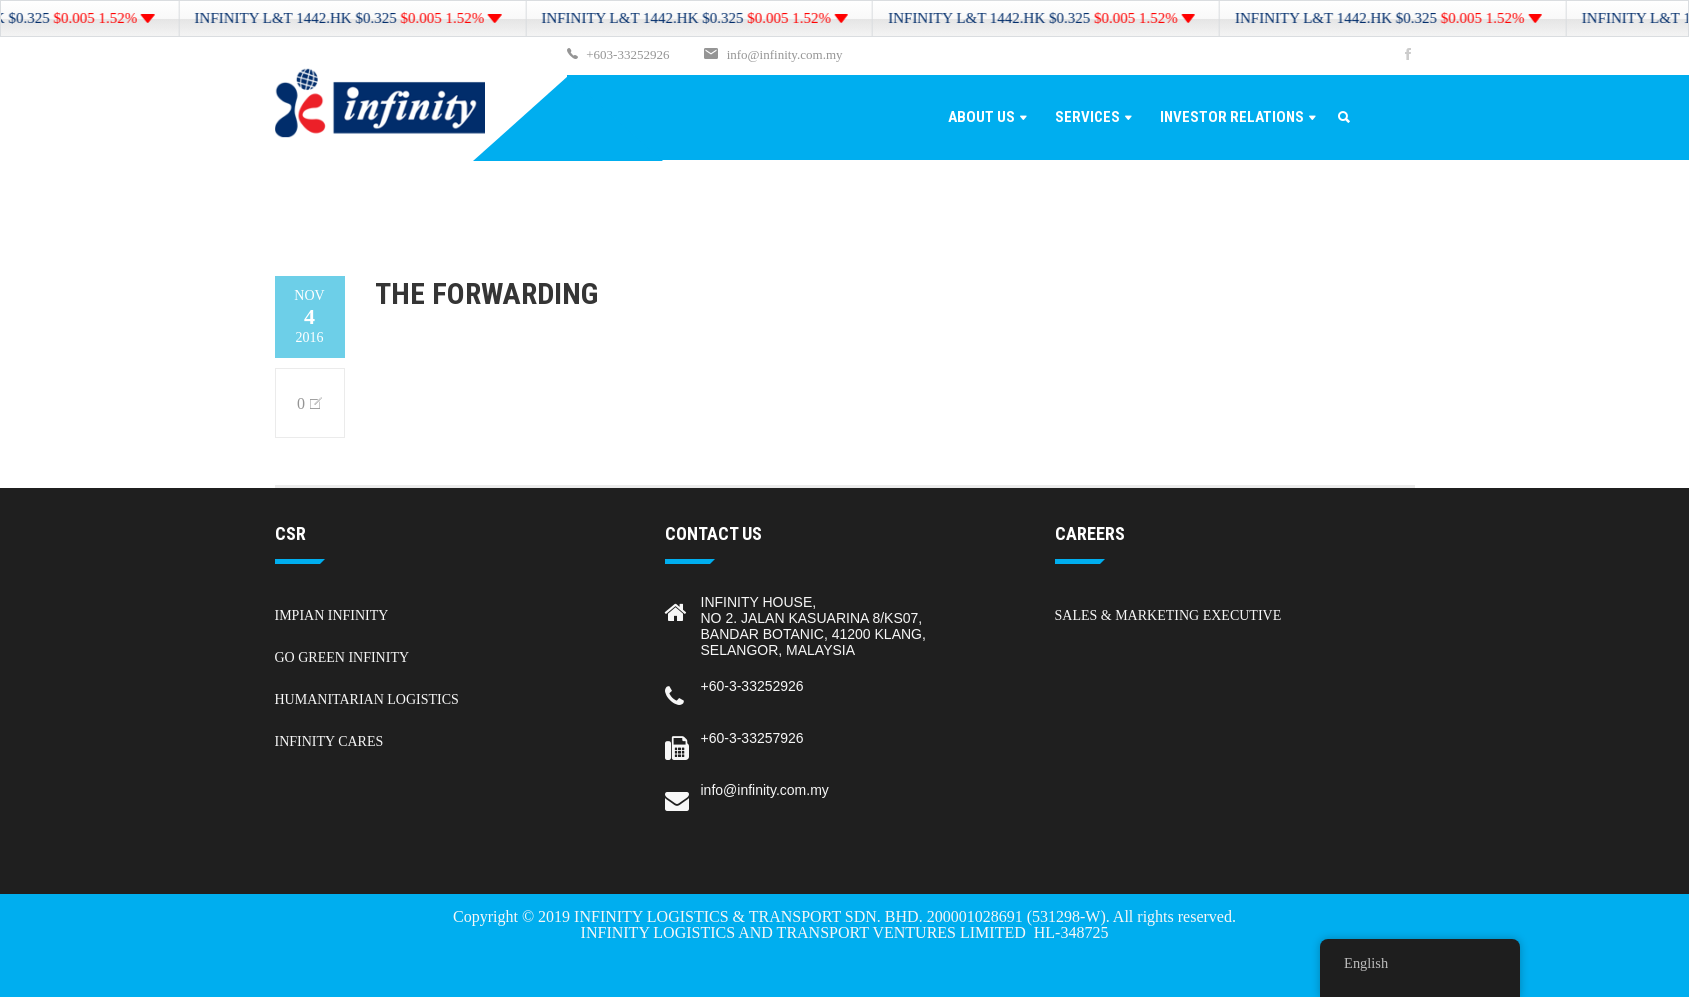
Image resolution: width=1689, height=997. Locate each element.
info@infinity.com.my (785, 54)
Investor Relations (1232, 117)
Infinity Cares (329, 741)
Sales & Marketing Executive (1168, 615)
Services (1087, 117)
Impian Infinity (332, 615)
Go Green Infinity (342, 657)
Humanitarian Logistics (367, 699)
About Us (981, 117)
